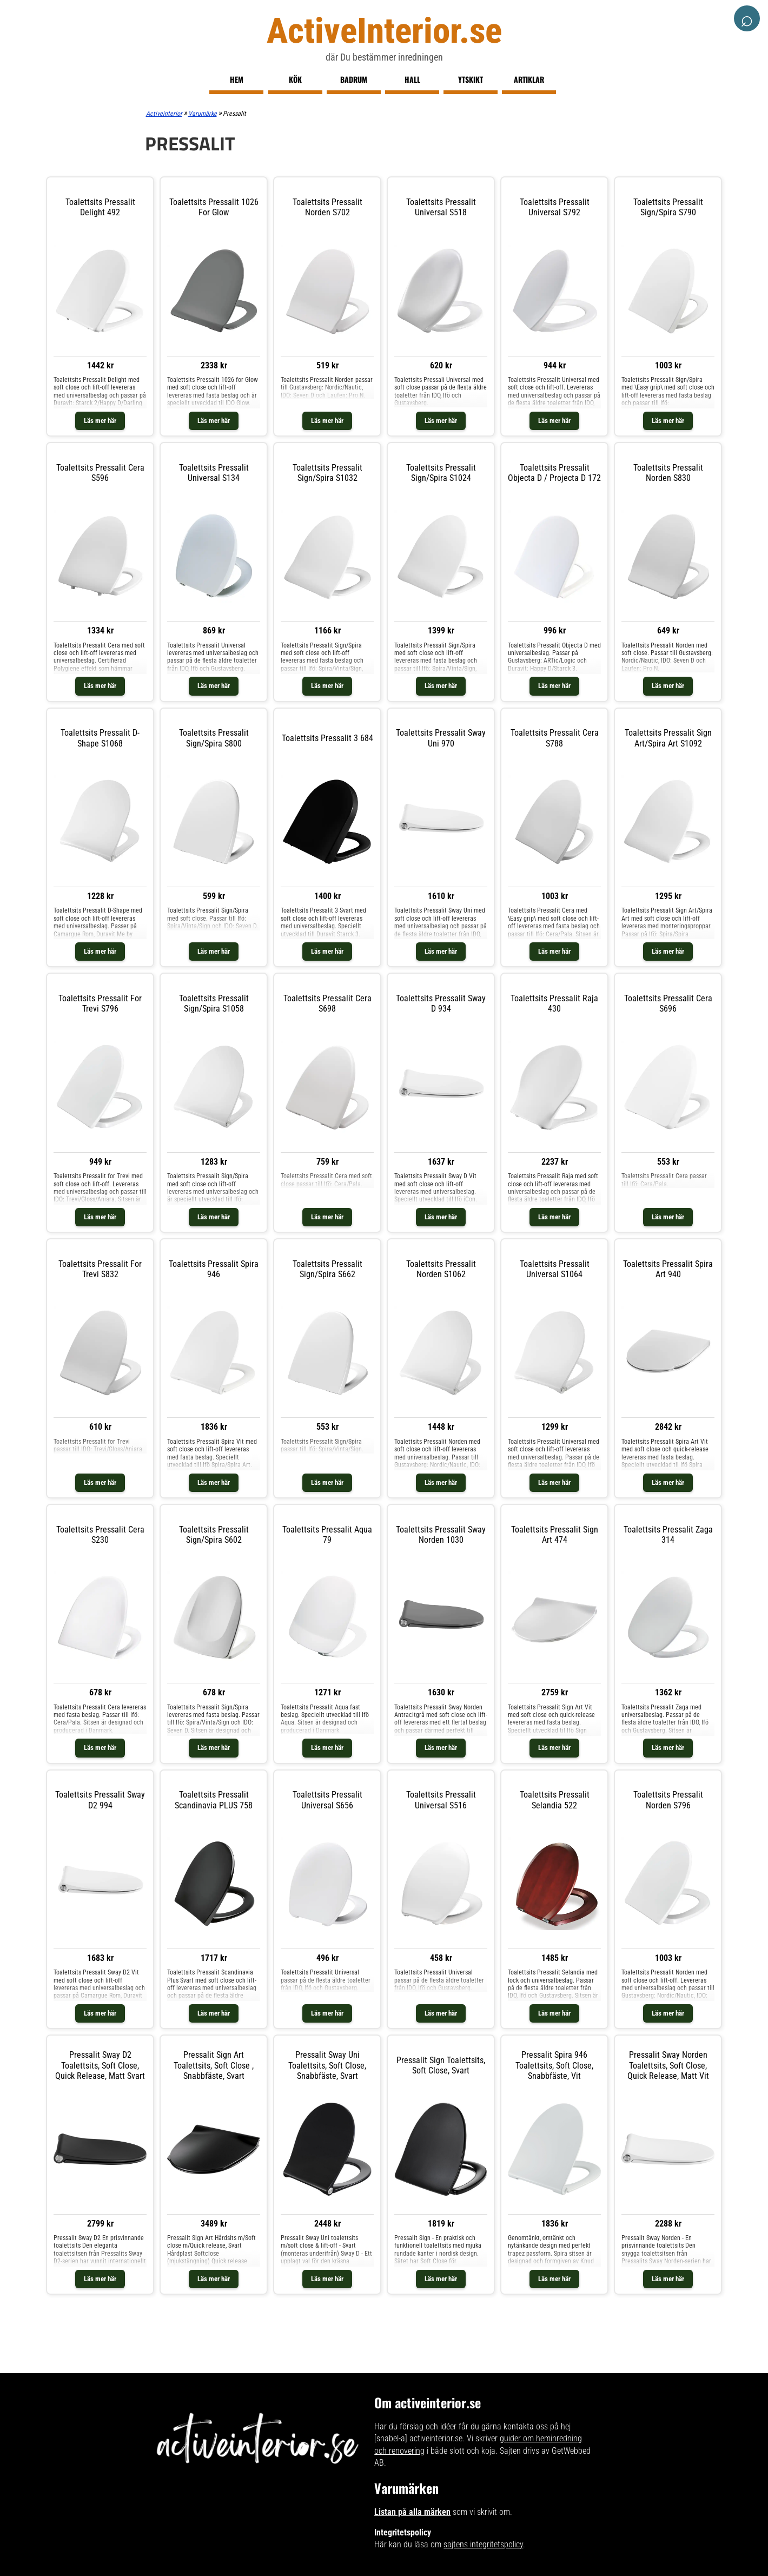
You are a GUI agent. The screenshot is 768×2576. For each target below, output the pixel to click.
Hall (412, 79)
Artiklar (529, 79)
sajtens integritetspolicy (483, 2544)
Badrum (353, 79)
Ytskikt (470, 79)
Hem (236, 79)
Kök (295, 79)
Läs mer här (100, 421)
